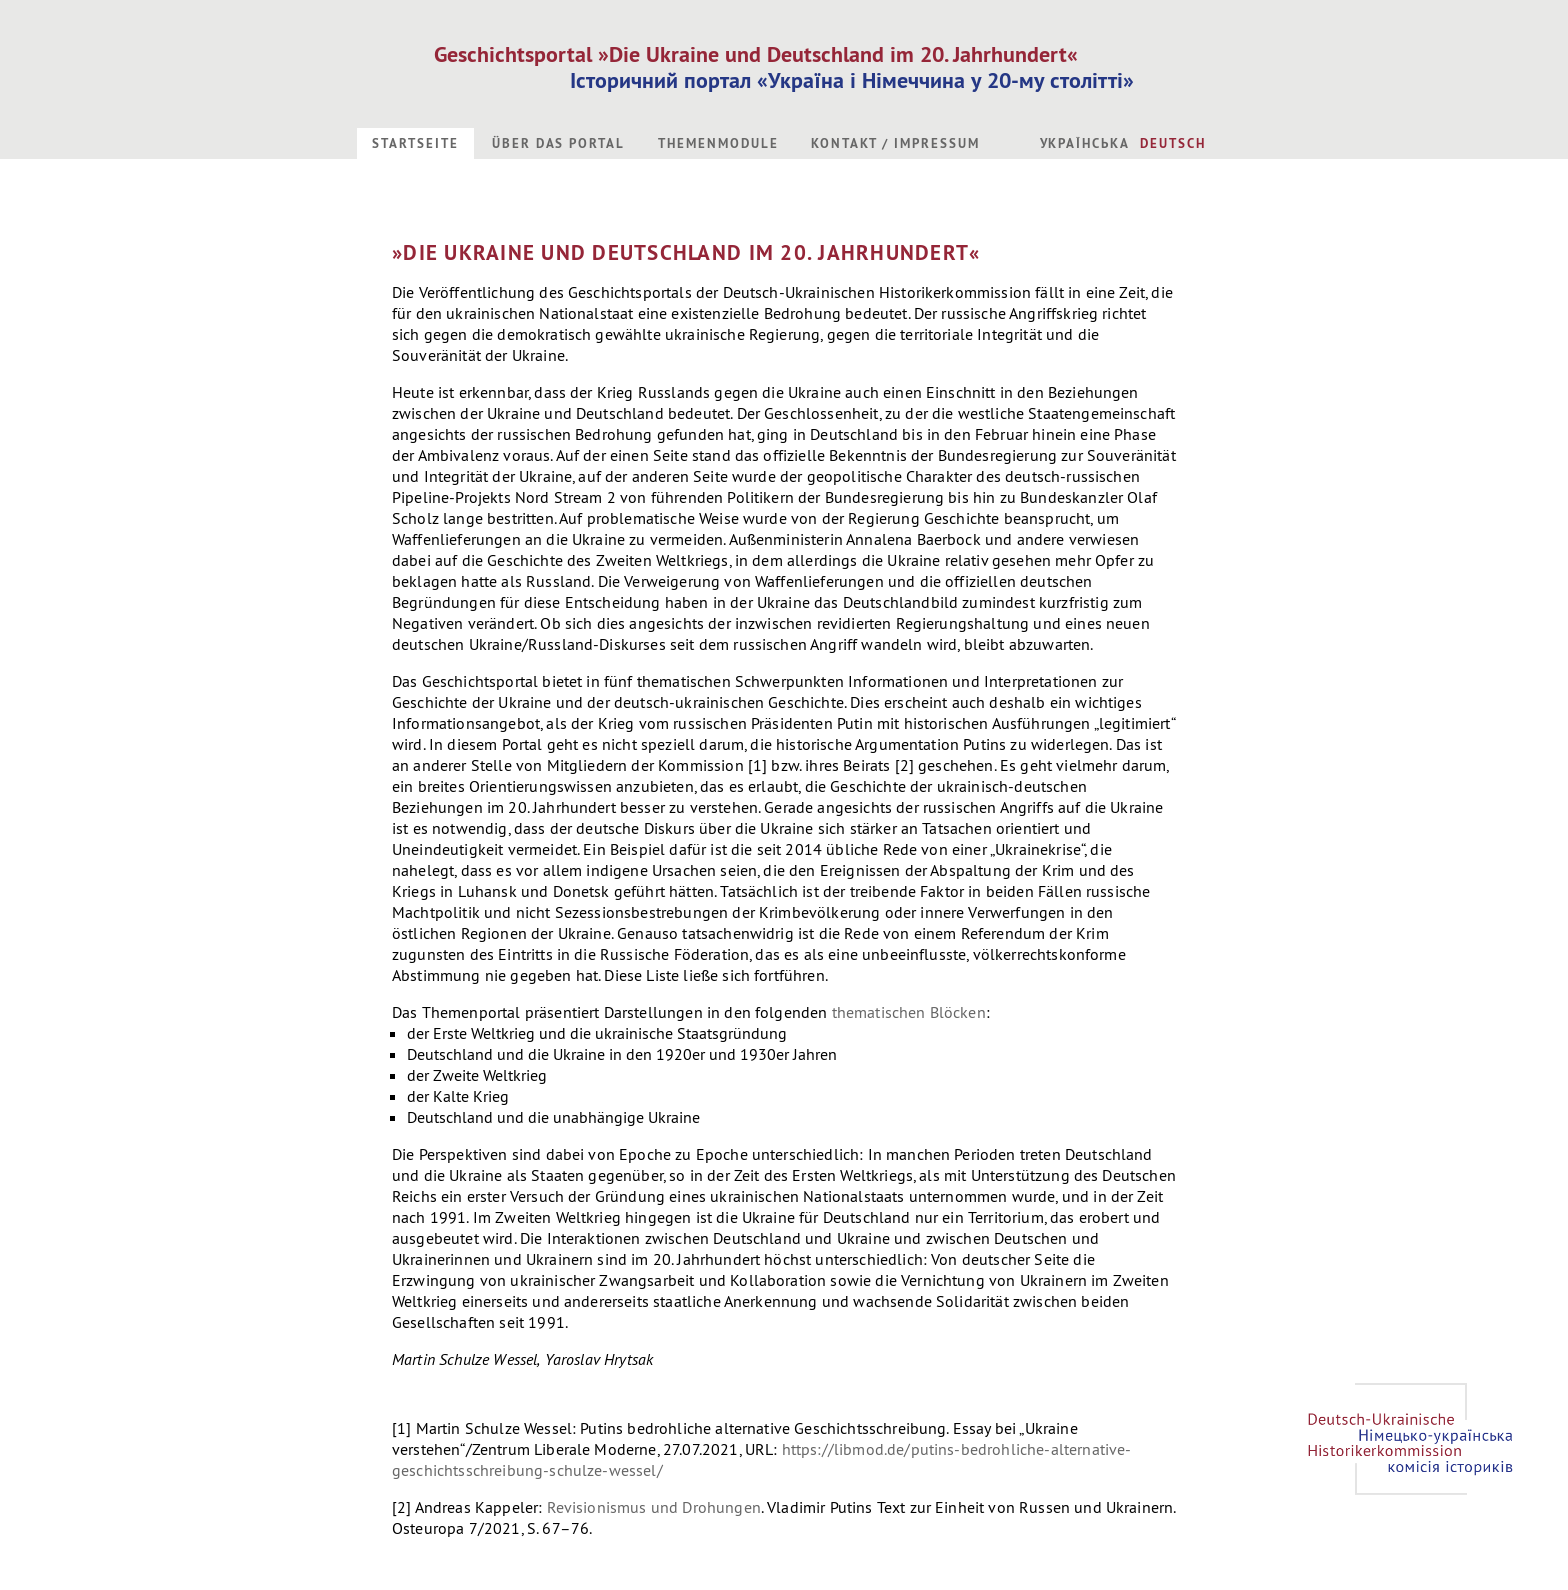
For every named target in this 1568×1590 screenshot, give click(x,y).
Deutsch (1173, 143)
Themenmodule (718, 143)
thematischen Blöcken (909, 1012)
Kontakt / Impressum (895, 143)
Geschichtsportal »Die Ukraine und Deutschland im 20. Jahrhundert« (756, 54)
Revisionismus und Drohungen (654, 1507)
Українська (1085, 143)
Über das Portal (558, 143)
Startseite (415, 143)
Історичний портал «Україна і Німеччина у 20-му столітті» (852, 80)
